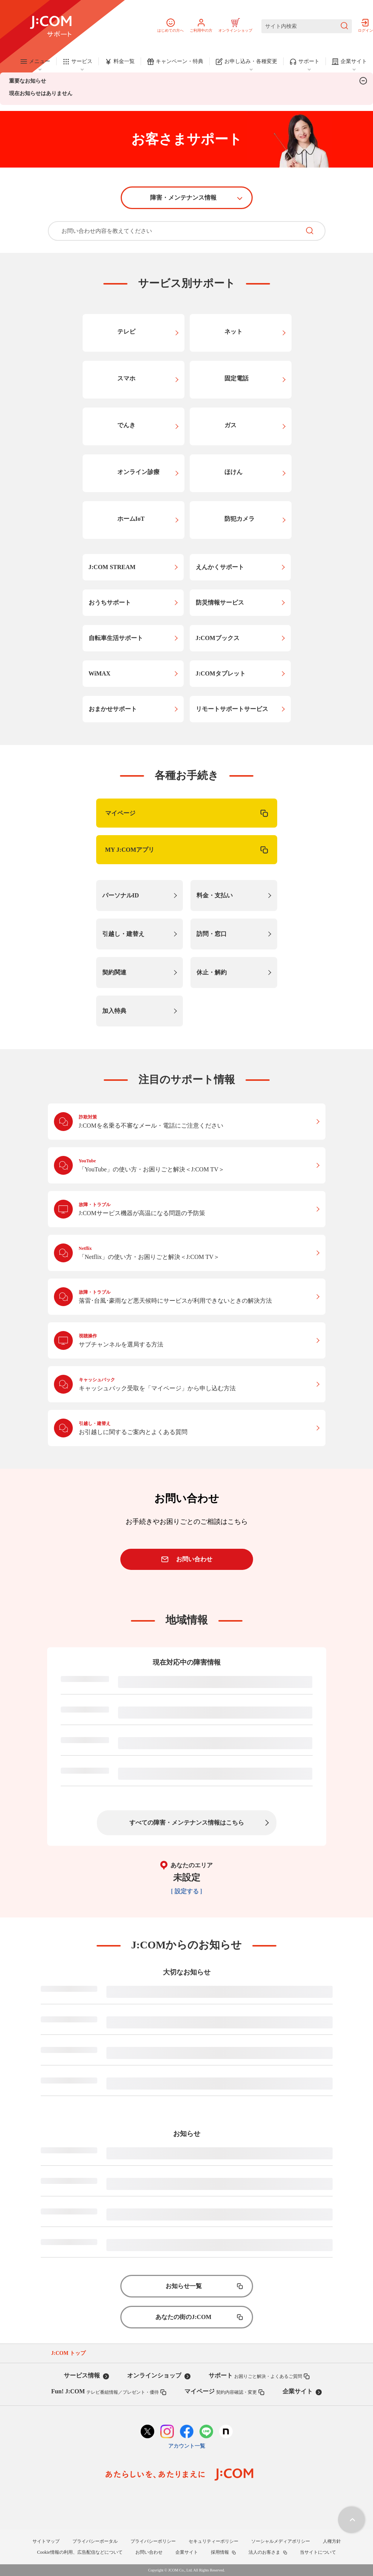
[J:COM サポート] (50, 26)
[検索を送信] (344, 26)
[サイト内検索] (306, 26)
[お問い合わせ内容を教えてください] (174, 231)
